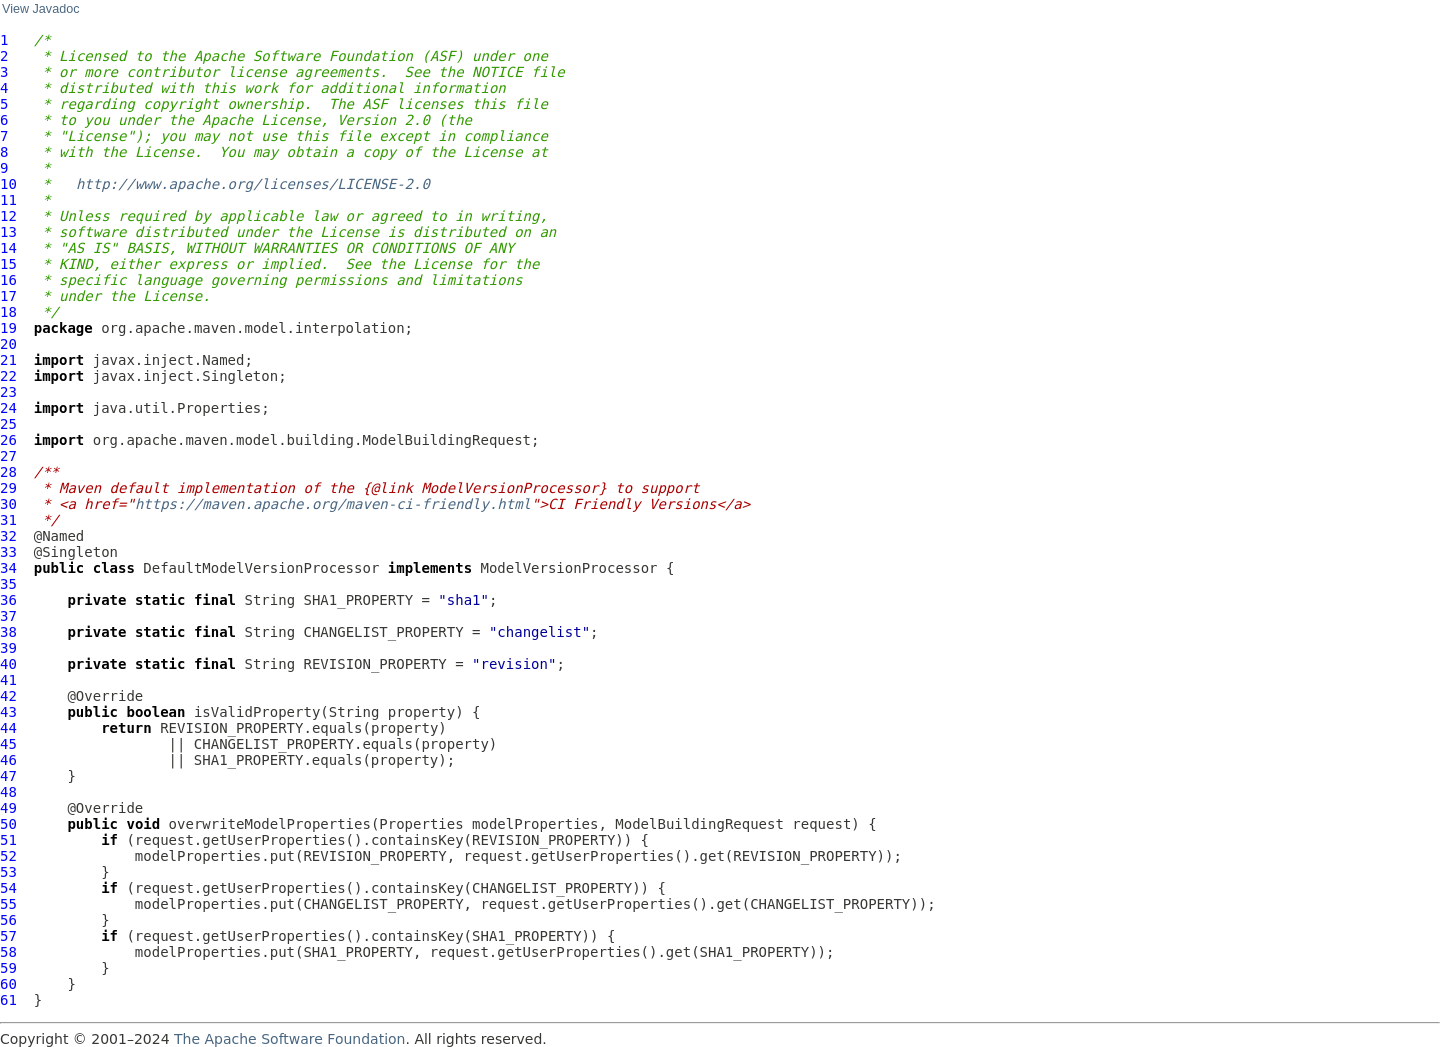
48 (8, 792)
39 (8, 648)
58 (8, 952)
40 (8, 664)
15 (8, 264)
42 (8, 696)
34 (8, 568)
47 (8, 776)
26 (8, 440)
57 (8, 936)
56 (8, 920)
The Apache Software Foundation (289, 1039)
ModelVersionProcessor (569, 568)
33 (8, 552)
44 (8, 728)
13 (8, 232)
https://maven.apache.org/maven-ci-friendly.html (333, 504)
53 (8, 872)
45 (8, 744)
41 (8, 680)
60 (8, 984)
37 (8, 616)
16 (8, 280)
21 (8, 360)
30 (8, 504)
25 (8, 424)
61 (8, 1000)
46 (8, 760)
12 (8, 216)
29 (8, 488)
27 (8, 456)
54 (8, 888)
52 (8, 856)
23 (8, 392)
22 (8, 376)
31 (8, 520)
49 (8, 808)
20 (8, 344)
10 (8, 184)
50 (8, 824)
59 (8, 968)
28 (8, 472)
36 (8, 600)
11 (8, 200)
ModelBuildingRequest (699, 824)
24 (8, 408)
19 (8, 328)
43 (8, 712)
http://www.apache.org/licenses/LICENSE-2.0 (253, 184)
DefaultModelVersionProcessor (261, 568)
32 (8, 536)
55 (8, 904)
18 (8, 312)
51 (8, 840)
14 (8, 248)
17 (8, 296)
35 (8, 584)
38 (8, 632)
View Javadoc (40, 9)
